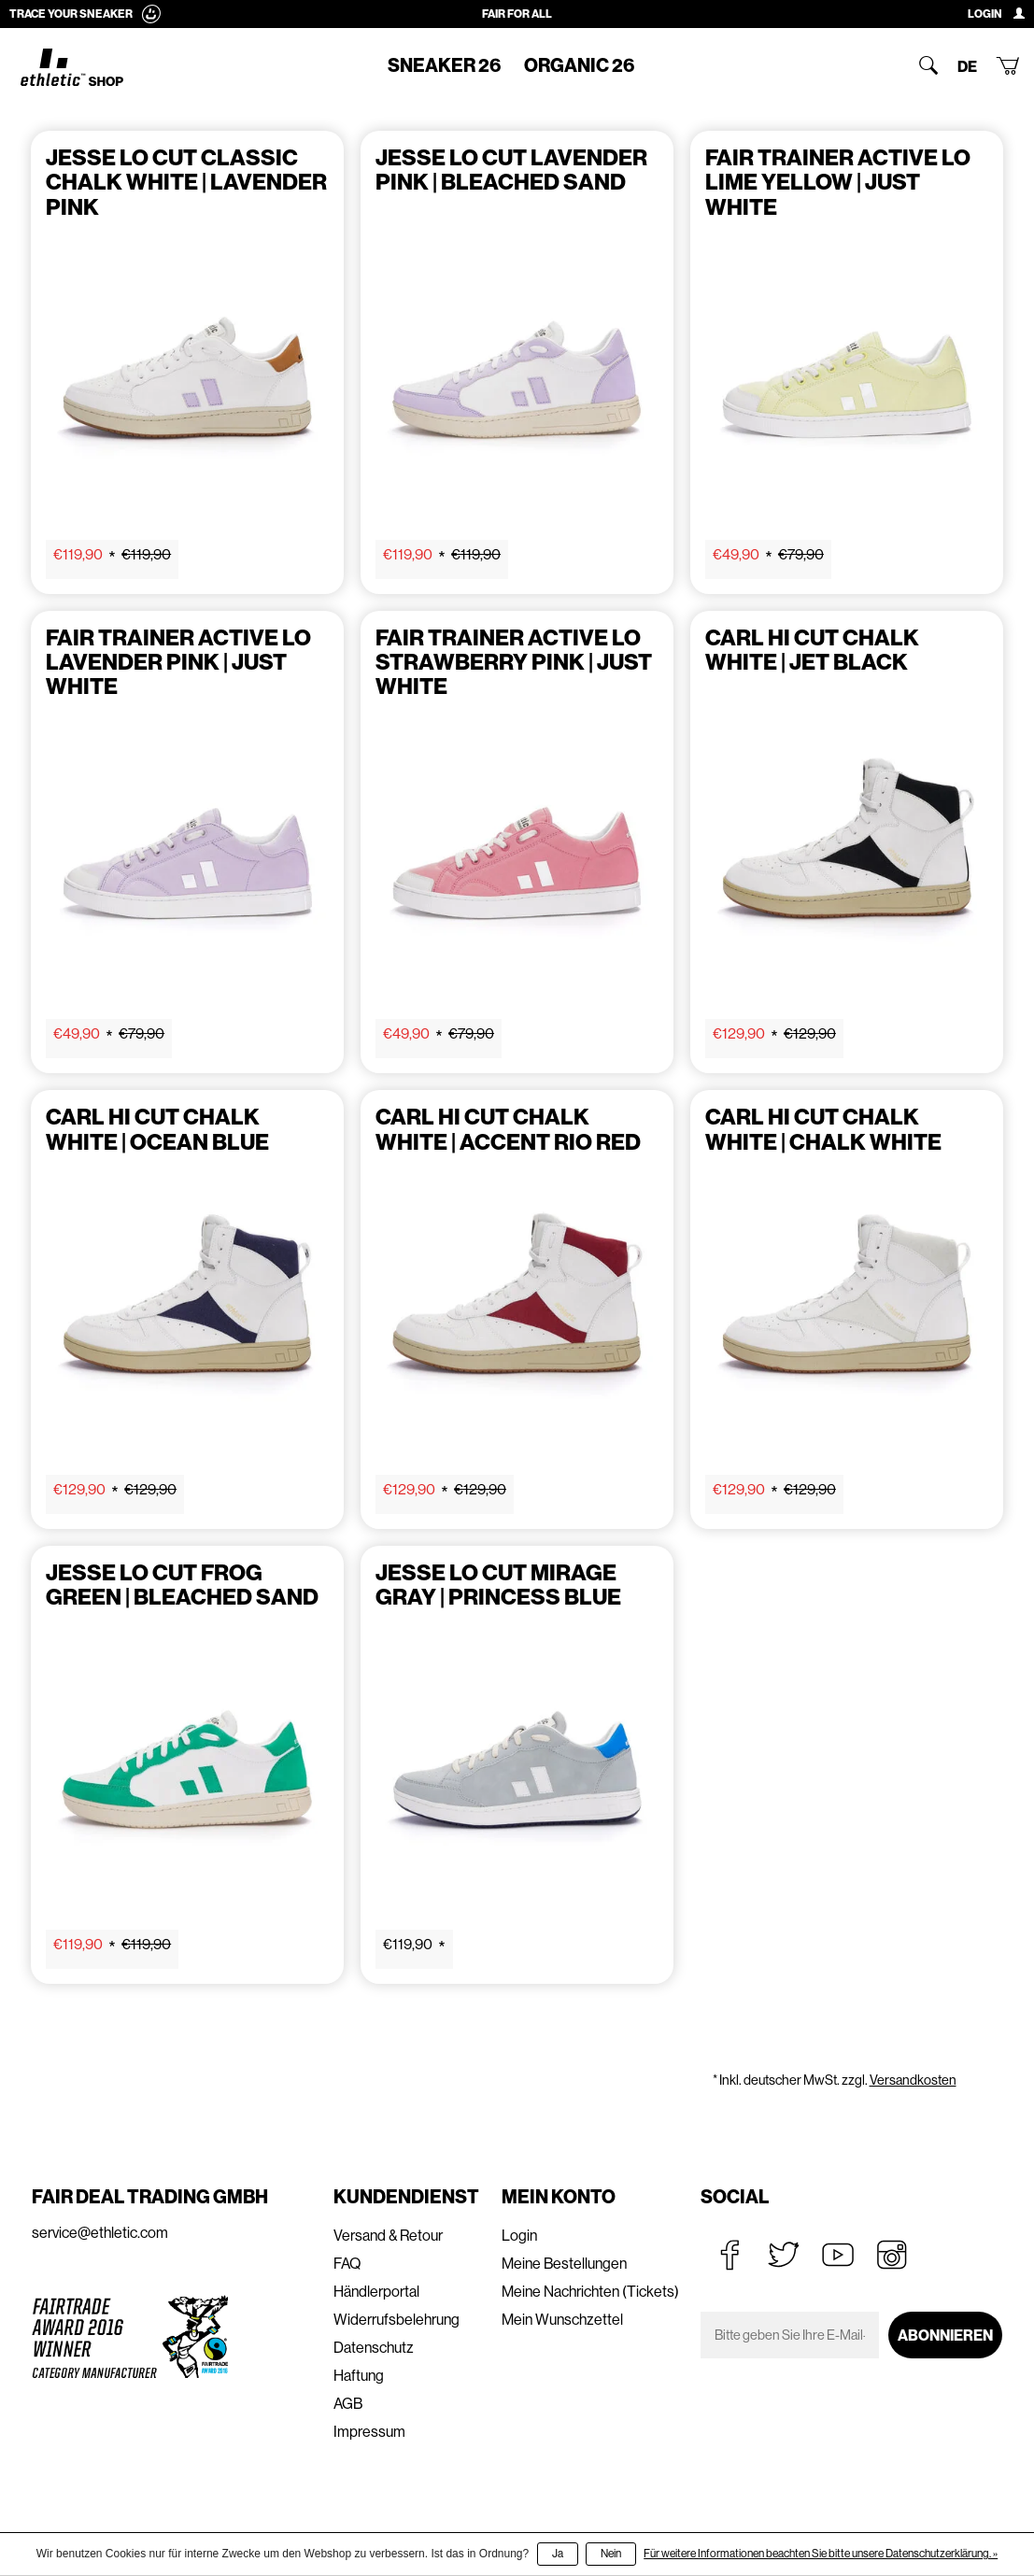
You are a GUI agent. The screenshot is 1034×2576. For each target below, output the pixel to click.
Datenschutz (373, 2348)
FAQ (347, 2263)
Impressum (369, 2432)
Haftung (358, 2376)
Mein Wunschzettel (562, 2319)
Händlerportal (376, 2291)
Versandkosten (913, 2080)
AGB (347, 2404)
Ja (557, 2553)
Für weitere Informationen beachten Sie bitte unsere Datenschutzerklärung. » (821, 2553)
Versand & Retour (388, 2235)
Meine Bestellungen (564, 2263)
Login (519, 2235)
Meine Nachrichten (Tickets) (590, 2291)
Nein (611, 2553)
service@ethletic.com (100, 2233)
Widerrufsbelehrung (396, 2319)
